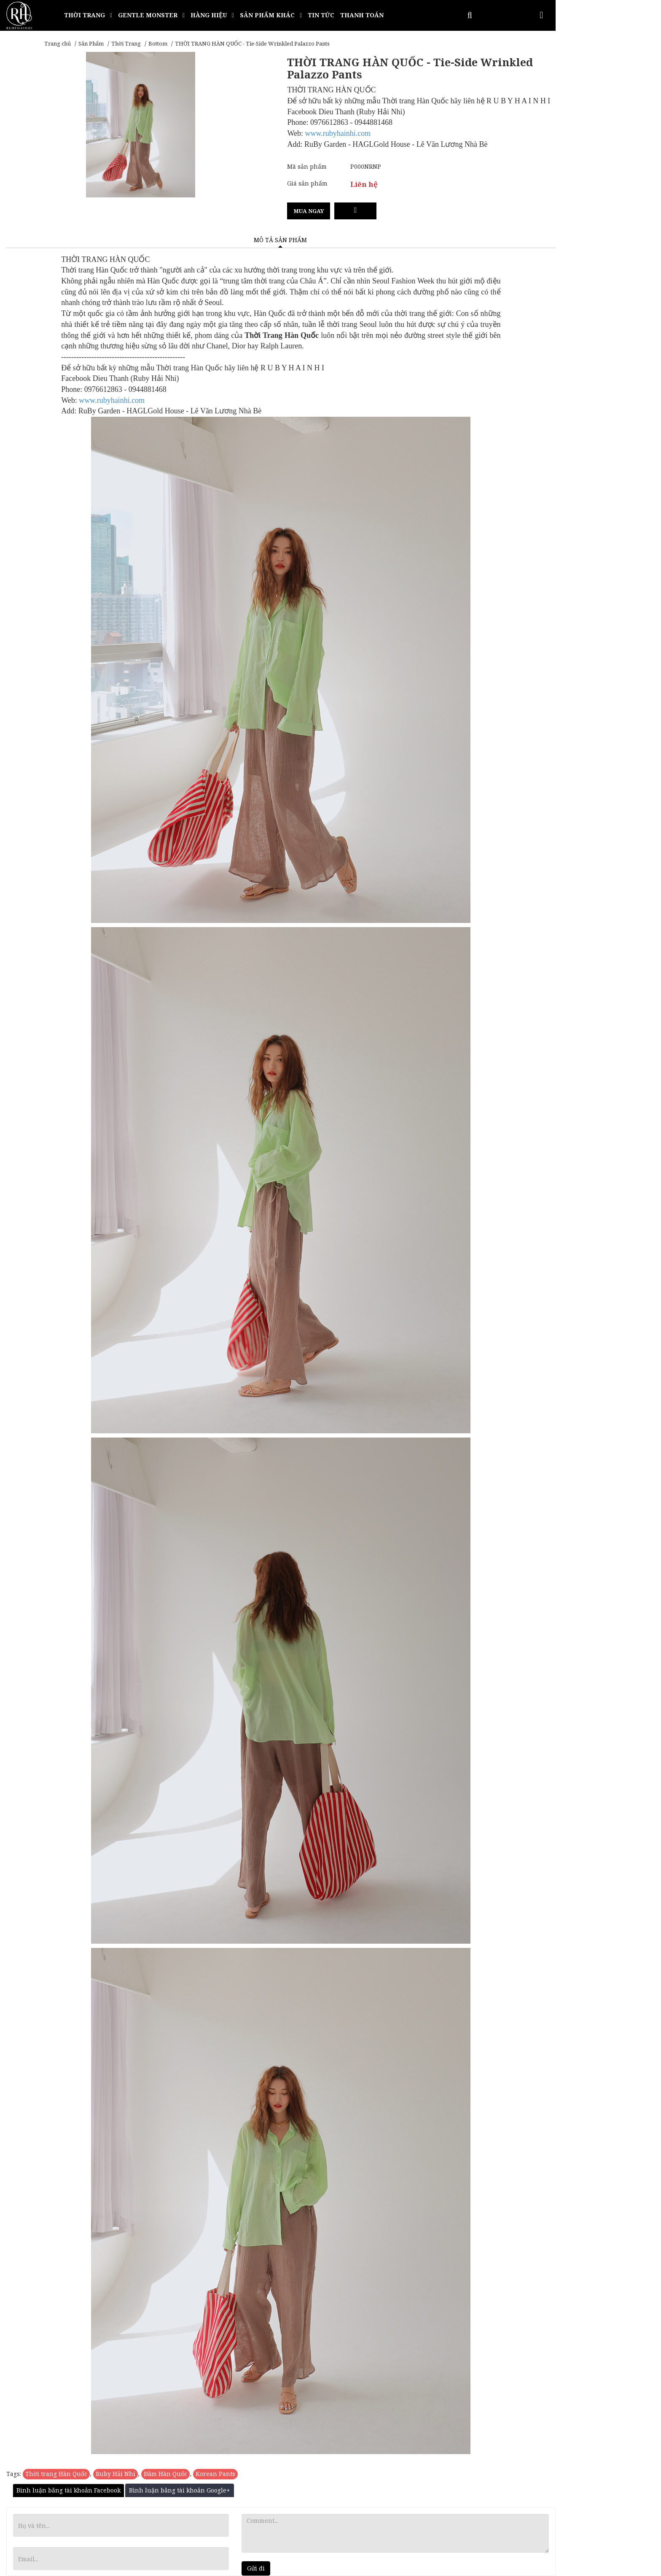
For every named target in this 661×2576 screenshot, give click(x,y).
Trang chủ (57, 43)
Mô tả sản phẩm (280, 240)
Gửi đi (256, 2568)
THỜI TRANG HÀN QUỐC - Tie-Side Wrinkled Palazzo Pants (252, 43)
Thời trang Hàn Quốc (56, 2474)
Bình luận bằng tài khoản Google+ (179, 2490)
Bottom (157, 43)
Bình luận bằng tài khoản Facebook (68, 2490)
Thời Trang (126, 43)
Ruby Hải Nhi (115, 2474)
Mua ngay (308, 211)
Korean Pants (215, 2474)
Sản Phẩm (91, 43)
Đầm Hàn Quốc (165, 2474)
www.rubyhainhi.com (338, 133)
